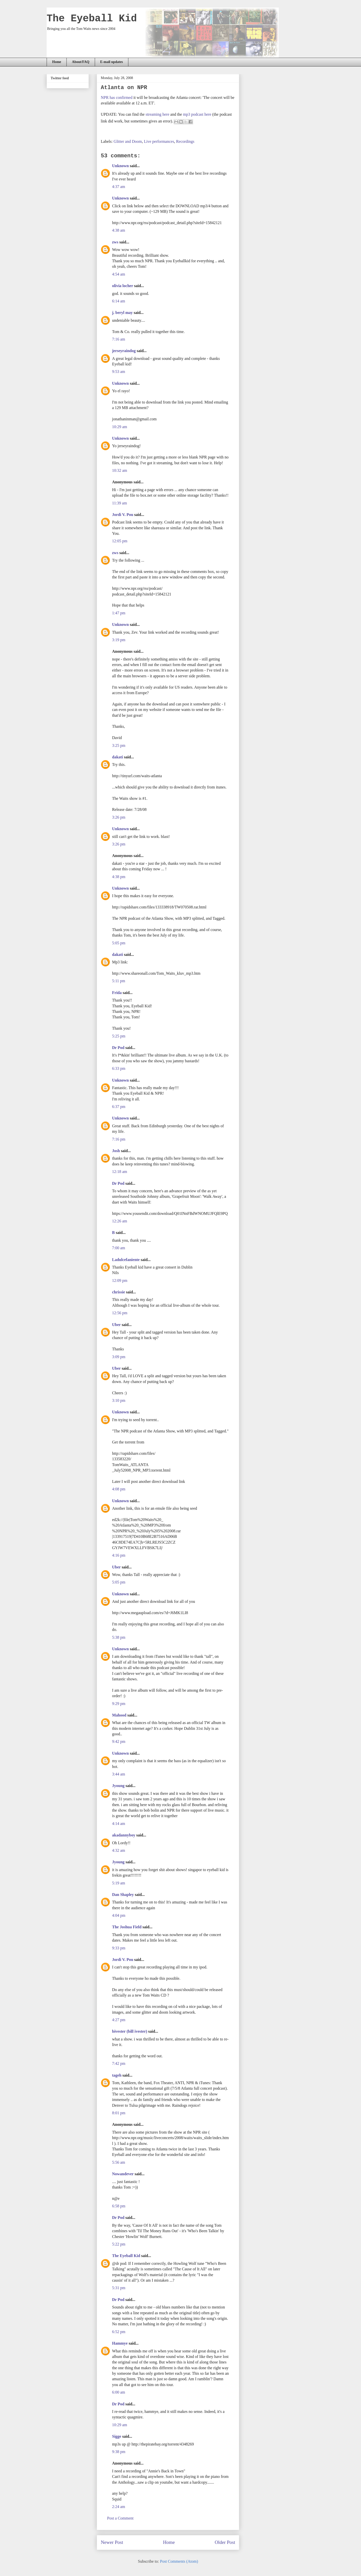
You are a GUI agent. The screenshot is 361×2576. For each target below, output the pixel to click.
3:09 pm (118, 1357)
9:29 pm (118, 1703)
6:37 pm (118, 1106)
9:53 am (118, 371)
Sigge (116, 2436)
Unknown (120, 166)
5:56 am (118, 2162)
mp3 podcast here (197, 114)
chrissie (118, 1292)
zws (115, 242)
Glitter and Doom (128, 141)
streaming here (157, 114)
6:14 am (118, 301)
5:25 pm (118, 1036)
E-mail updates (111, 62)
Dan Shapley (123, 1894)
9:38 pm (118, 2452)
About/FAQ (80, 62)
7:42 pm (118, 2063)
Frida (117, 992)
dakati (117, 757)
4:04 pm (118, 1915)
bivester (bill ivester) (129, 2031)
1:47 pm (118, 613)
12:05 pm (119, 541)
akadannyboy (123, 1835)
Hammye (120, 2343)
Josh (116, 1151)
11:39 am (119, 503)
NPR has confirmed (116, 97)
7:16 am (118, 339)
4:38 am (118, 230)
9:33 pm (118, 1948)
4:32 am (118, 1850)
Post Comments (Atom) (179, 2561)
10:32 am (119, 470)
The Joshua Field (126, 1927)
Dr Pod (118, 1047)
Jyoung (118, 1786)
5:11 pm (118, 981)
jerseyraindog (124, 351)
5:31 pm (118, 2288)
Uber (116, 1325)
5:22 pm (118, 2244)
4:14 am (118, 1823)
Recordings (185, 141)
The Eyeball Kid (92, 18)
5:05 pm (118, 943)
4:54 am (118, 274)
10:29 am (119, 427)
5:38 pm (118, 1637)
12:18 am (119, 1171)
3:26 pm (118, 817)
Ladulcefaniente (126, 1260)
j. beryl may (122, 312)
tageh (116, 2075)
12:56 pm (119, 1313)
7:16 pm (118, 1139)
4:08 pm (118, 1489)
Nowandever (123, 2174)
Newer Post (112, 2542)
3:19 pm (118, 640)
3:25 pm (118, 745)
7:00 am (118, 1248)
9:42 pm (118, 1741)
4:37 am (118, 186)
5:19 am (118, 1883)
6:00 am (118, 2392)
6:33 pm (118, 1068)
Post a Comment (120, 2518)
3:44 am (118, 1774)
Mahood (119, 1715)
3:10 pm (118, 1400)
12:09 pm (119, 1280)
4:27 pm (118, 2020)
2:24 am (118, 2506)
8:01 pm (118, 2113)
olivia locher (122, 286)
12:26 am (119, 1221)
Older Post (225, 2542)
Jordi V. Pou (122, 514)
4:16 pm (118, 1555)
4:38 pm (118, 877)
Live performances (159, 141)
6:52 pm (118, 2332)
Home (56, 62)
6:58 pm (118, 2206)
